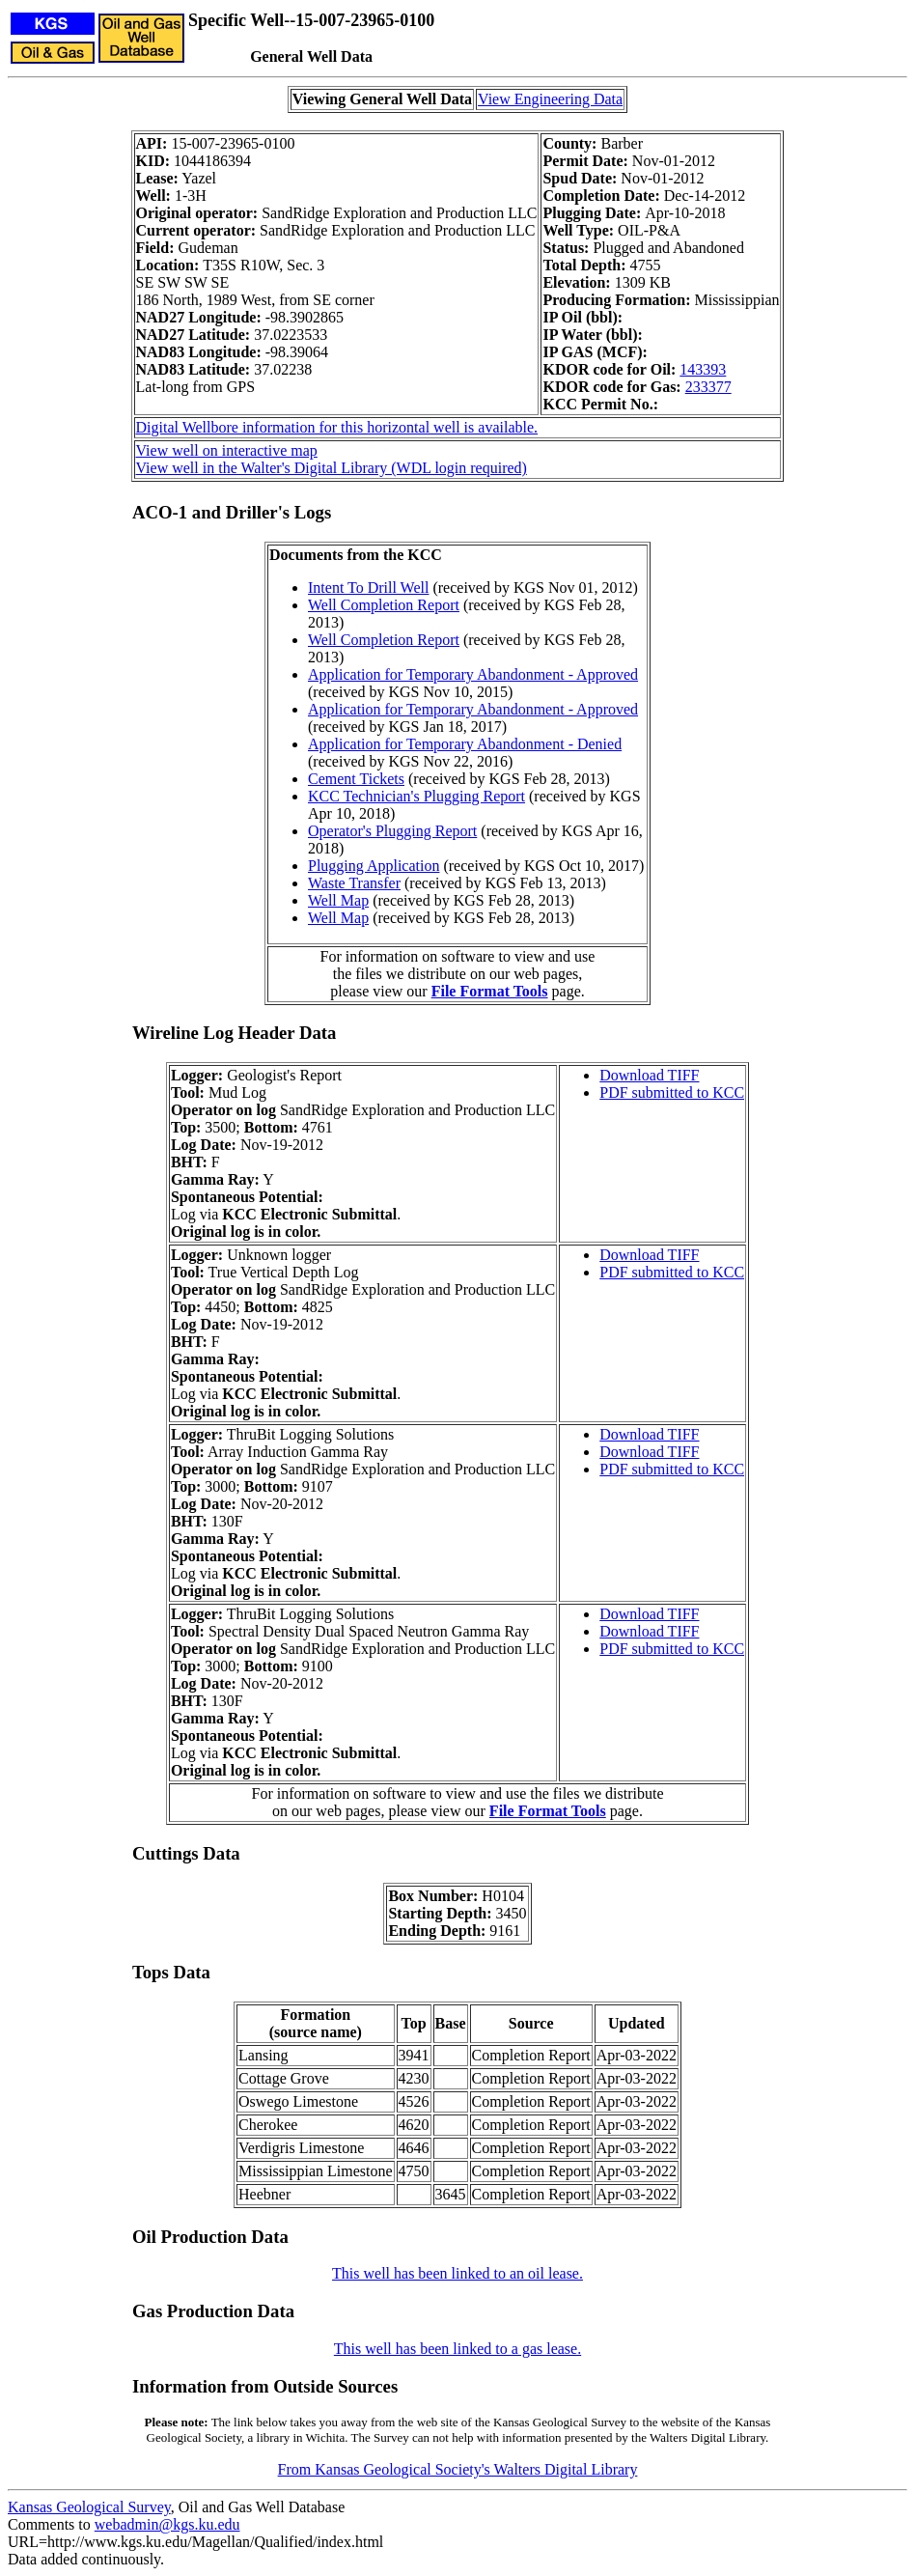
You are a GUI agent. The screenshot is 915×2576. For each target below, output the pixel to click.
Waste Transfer (354, 883)
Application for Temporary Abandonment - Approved (473, 674)
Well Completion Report (383, 605)
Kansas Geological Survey (89, 2507)
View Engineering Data (550, 99)
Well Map (338, 900)
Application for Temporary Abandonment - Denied (465, 744)
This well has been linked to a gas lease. (457, 2348)
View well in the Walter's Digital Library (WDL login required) (331, 468)
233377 (708, 386)
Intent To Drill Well (368, 587)
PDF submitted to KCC (671, 1092)
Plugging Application (373, 865)
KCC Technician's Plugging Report (416, 796)
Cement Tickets (356, 778)
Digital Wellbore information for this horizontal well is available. (337, 427)
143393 (702, 369)
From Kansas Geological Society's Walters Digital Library (458, 2469)
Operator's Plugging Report (392, 831)
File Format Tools (489, 991)
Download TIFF (649, 1075)
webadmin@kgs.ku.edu (167, 2524)
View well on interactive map (227, 450)
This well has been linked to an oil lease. (457, 2273)
